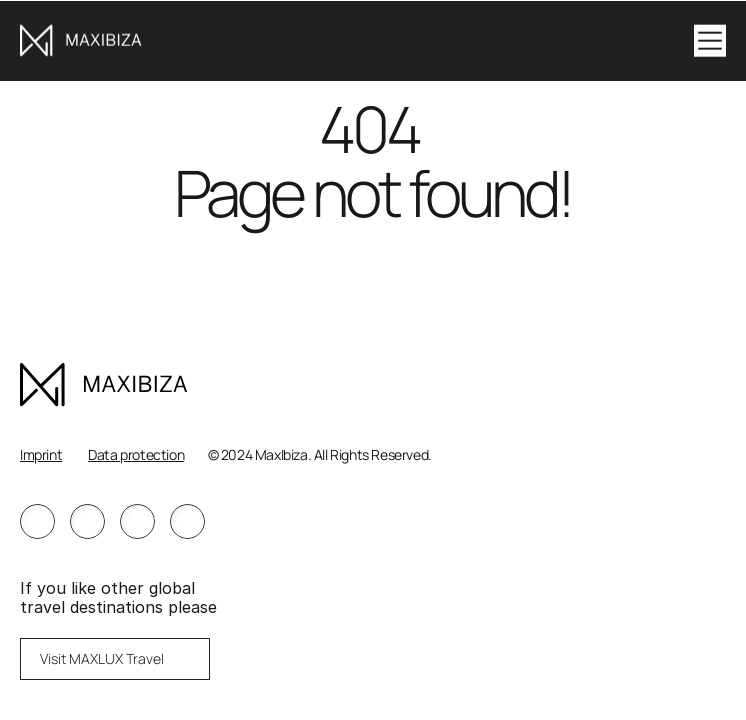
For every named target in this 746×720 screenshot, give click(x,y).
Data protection (136, 454)
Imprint (41, 454)
